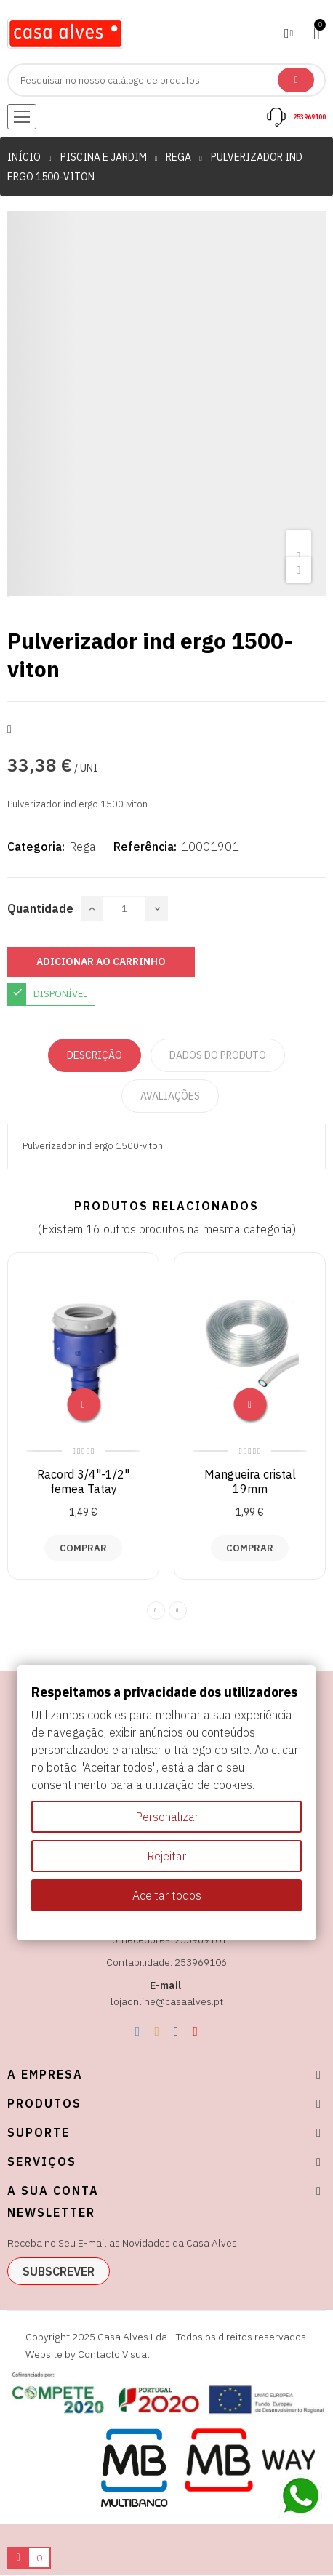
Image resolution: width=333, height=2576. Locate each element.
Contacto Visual (114, 2354)
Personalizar (166, 1816)
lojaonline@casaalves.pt (167, 2001)
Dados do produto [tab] (217, 1055)
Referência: (145, 846)
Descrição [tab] (94, 1055)
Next (178, 1611)
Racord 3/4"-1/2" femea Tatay (83, 1481)
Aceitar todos (166, 1895)
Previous (156, 1611)
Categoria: (36, 846)
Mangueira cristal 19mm (250, 1481)
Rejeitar (166, 1856)
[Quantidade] (124, 908)
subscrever (59, 2271)
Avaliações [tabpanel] (170, 1096)
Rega (82, 846)
